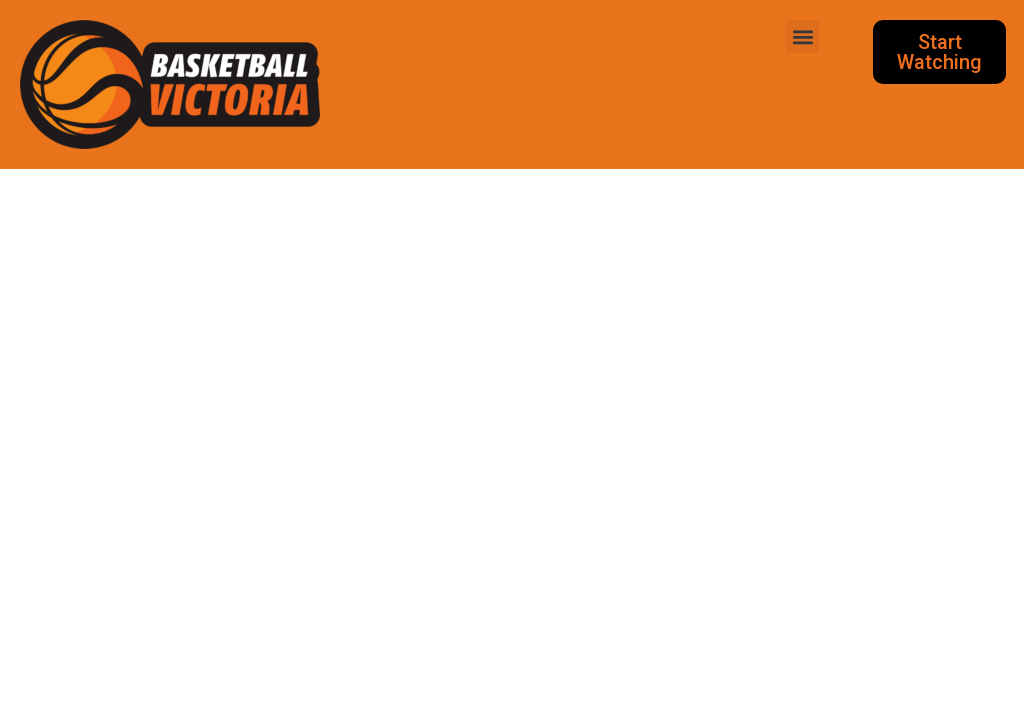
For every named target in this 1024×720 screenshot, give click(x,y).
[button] (802, 36)
